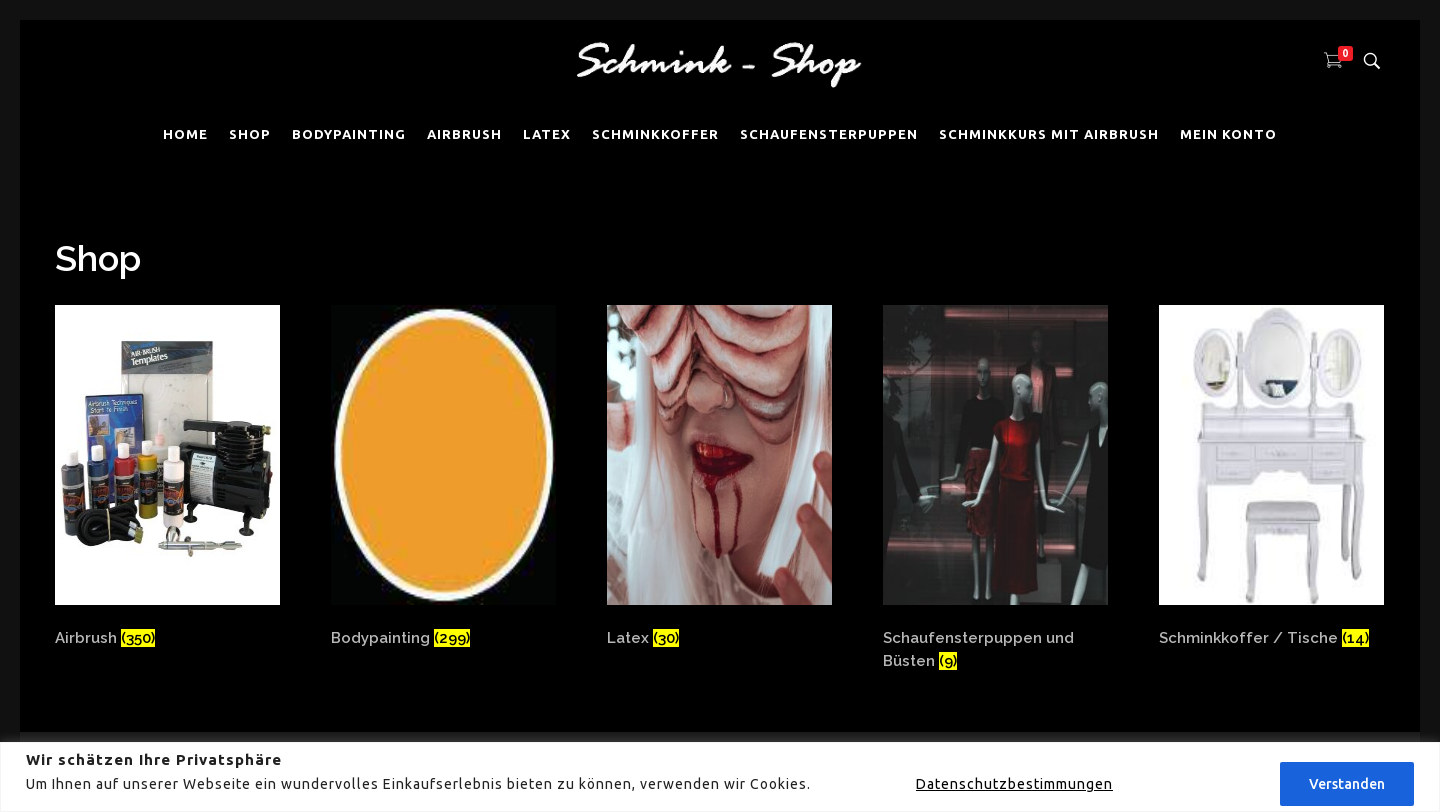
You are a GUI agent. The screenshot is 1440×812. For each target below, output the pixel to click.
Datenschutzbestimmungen (1014, 784)
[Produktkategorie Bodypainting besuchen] (443, 488)
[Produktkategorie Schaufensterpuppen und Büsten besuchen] (995, 488)
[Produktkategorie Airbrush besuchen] (167, 488)
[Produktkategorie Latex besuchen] (719, 488)
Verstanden (1347, 784)
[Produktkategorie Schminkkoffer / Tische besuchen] (1271, 488)
